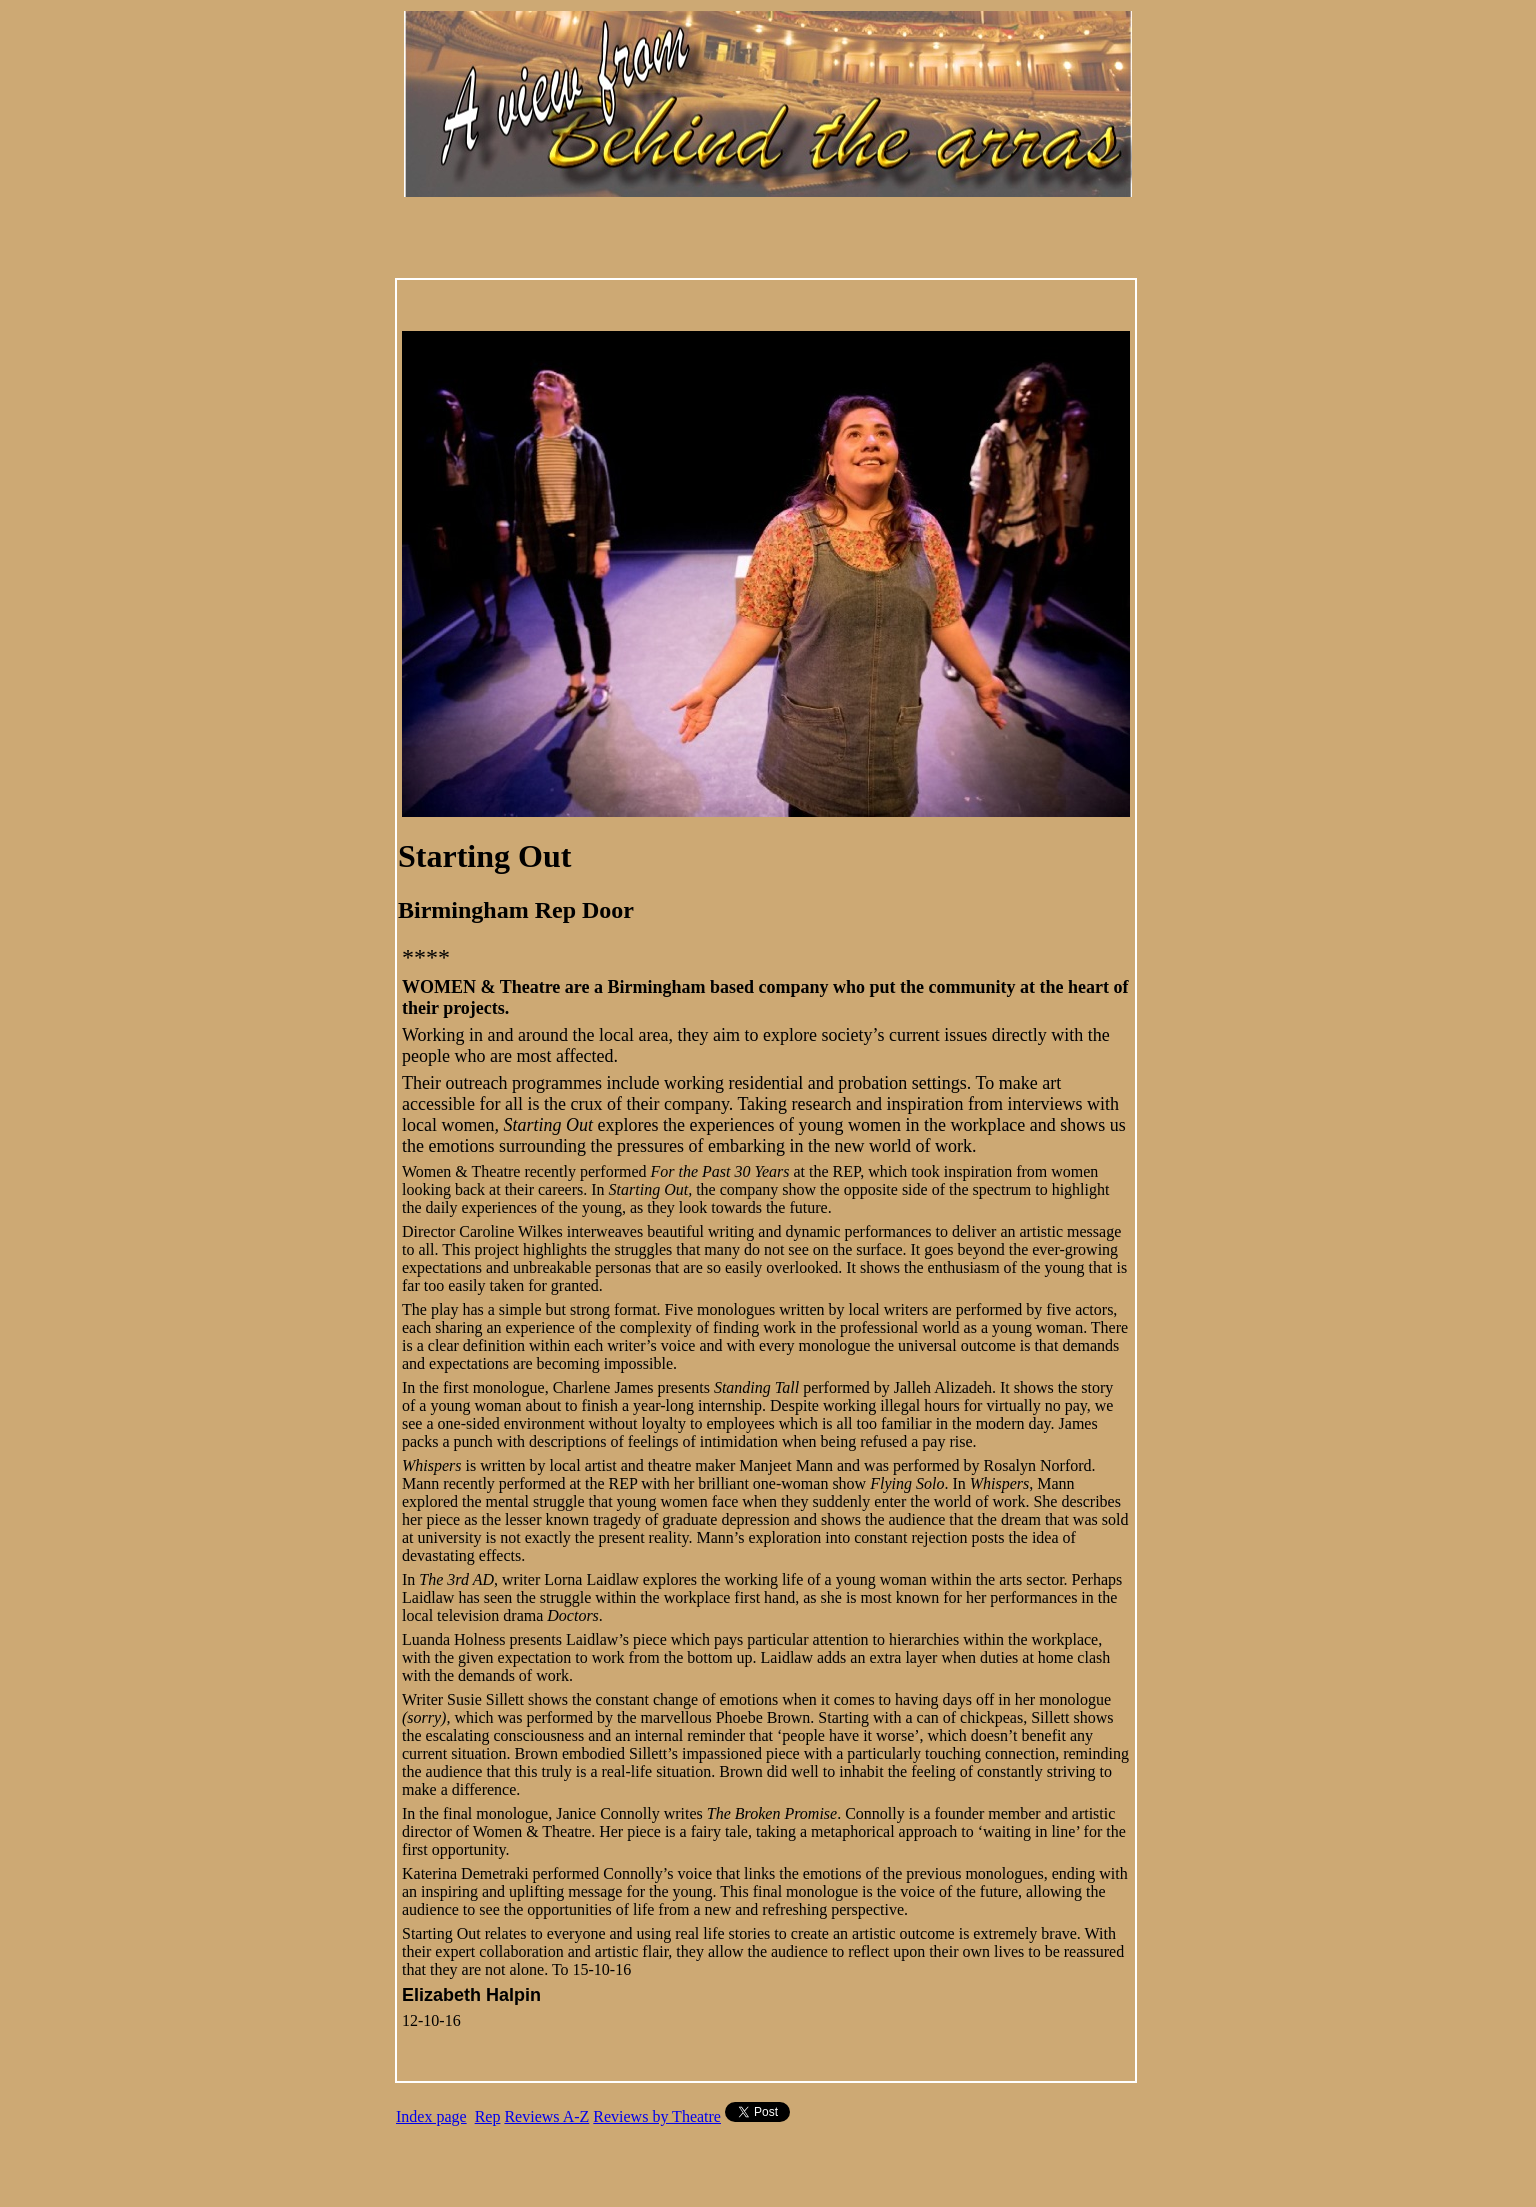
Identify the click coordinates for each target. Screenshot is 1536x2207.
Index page (431, 2116)
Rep (488, 2116)
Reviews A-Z (546, 2116)
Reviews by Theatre (657, 2116)
